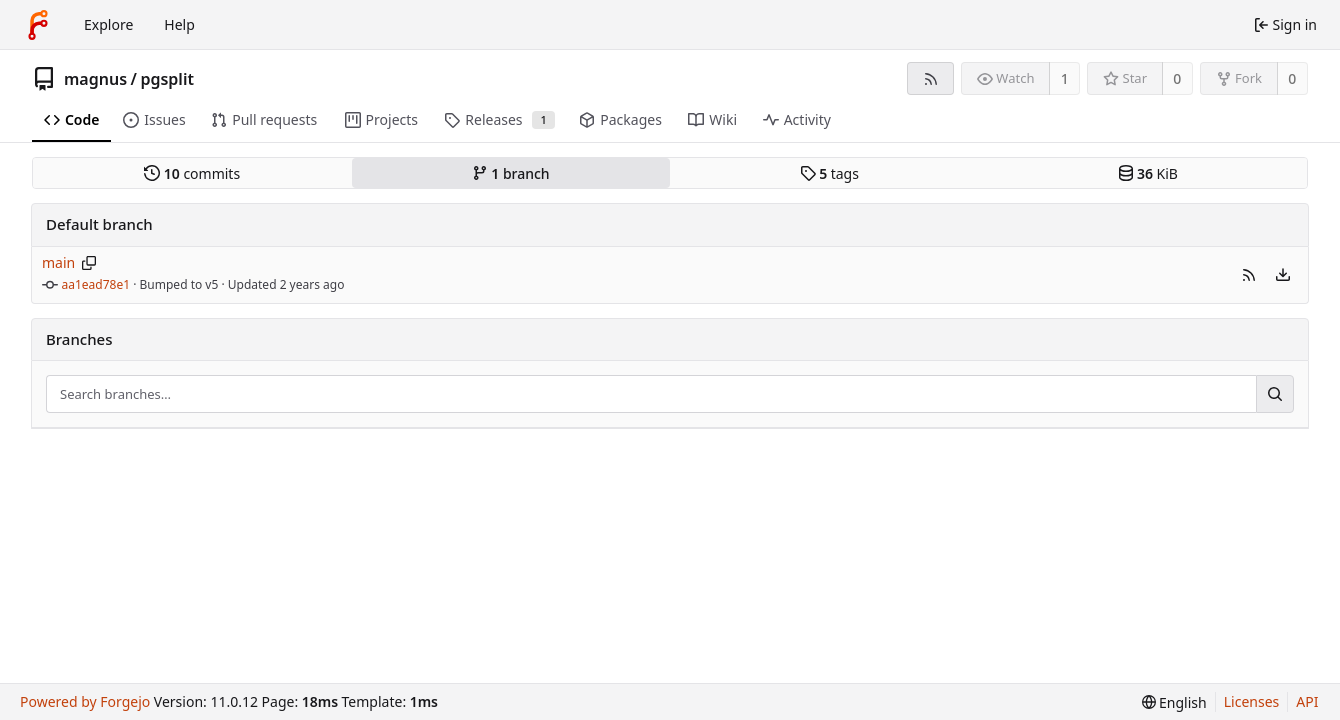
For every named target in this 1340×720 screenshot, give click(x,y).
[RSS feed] (930, 78)
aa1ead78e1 (96, 284)
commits (192, 173)
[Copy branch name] (89, 263)
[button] (1249, 275)
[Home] (38, 25)
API (1307, 701)
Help (179, 24)
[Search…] (1275, 394)
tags (829, 173)
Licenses (1252, 701)
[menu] (1283, 275)
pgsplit (167, 79)
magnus (95, 79)
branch (511, 173)
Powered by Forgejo (85, 701)
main (58, 262)
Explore (108, 24)
